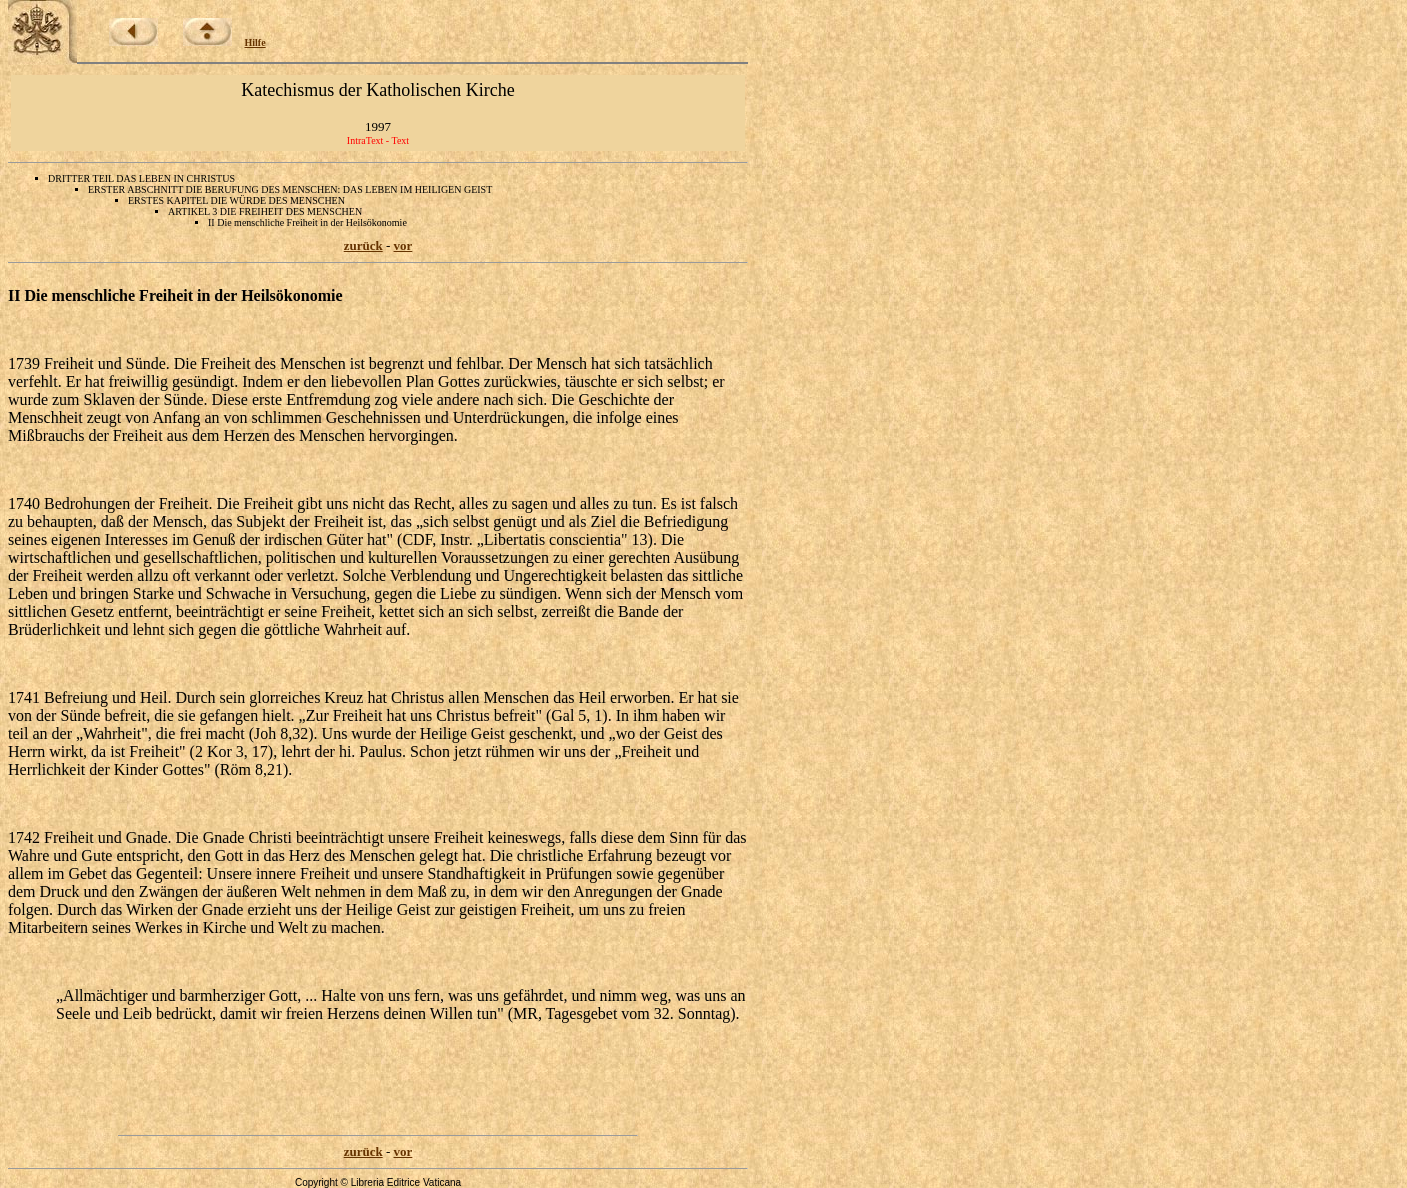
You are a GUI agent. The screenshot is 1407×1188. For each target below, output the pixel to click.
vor (403, 245)
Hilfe (255, 42)
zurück (363, 245)
